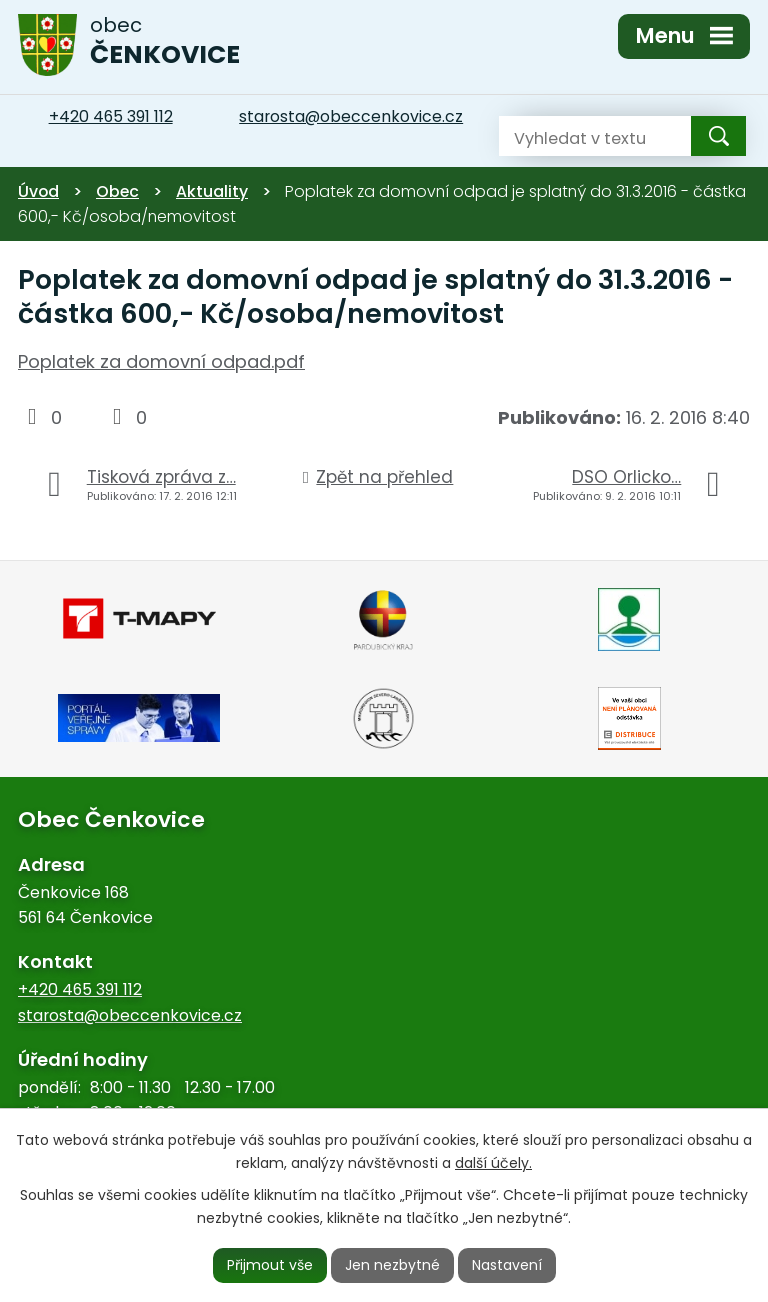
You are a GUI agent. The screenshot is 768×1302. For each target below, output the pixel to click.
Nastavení (507, 1265)
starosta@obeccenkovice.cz (130, 1015)
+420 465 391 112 (80, 989)
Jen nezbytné (392, 1265)
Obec (117, 191)
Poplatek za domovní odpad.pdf (161, 361)
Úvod (38, 191)
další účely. (493, 1163)
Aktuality (212, 191)
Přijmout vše (270, 1265)
